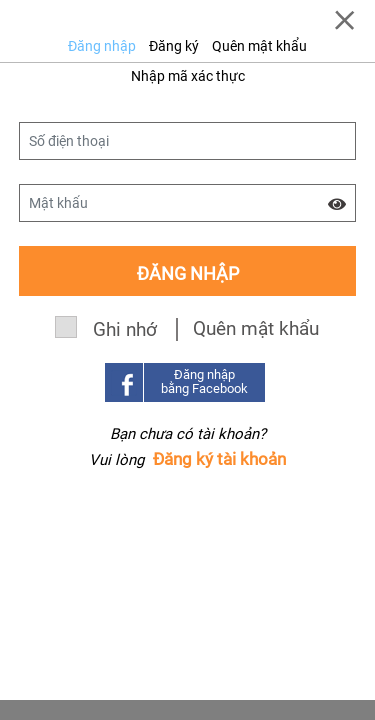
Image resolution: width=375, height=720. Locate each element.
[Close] (344, 20)
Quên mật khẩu (259, 46)
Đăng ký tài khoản (219, 459)
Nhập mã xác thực (188, 76)
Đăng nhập (102, 46)
